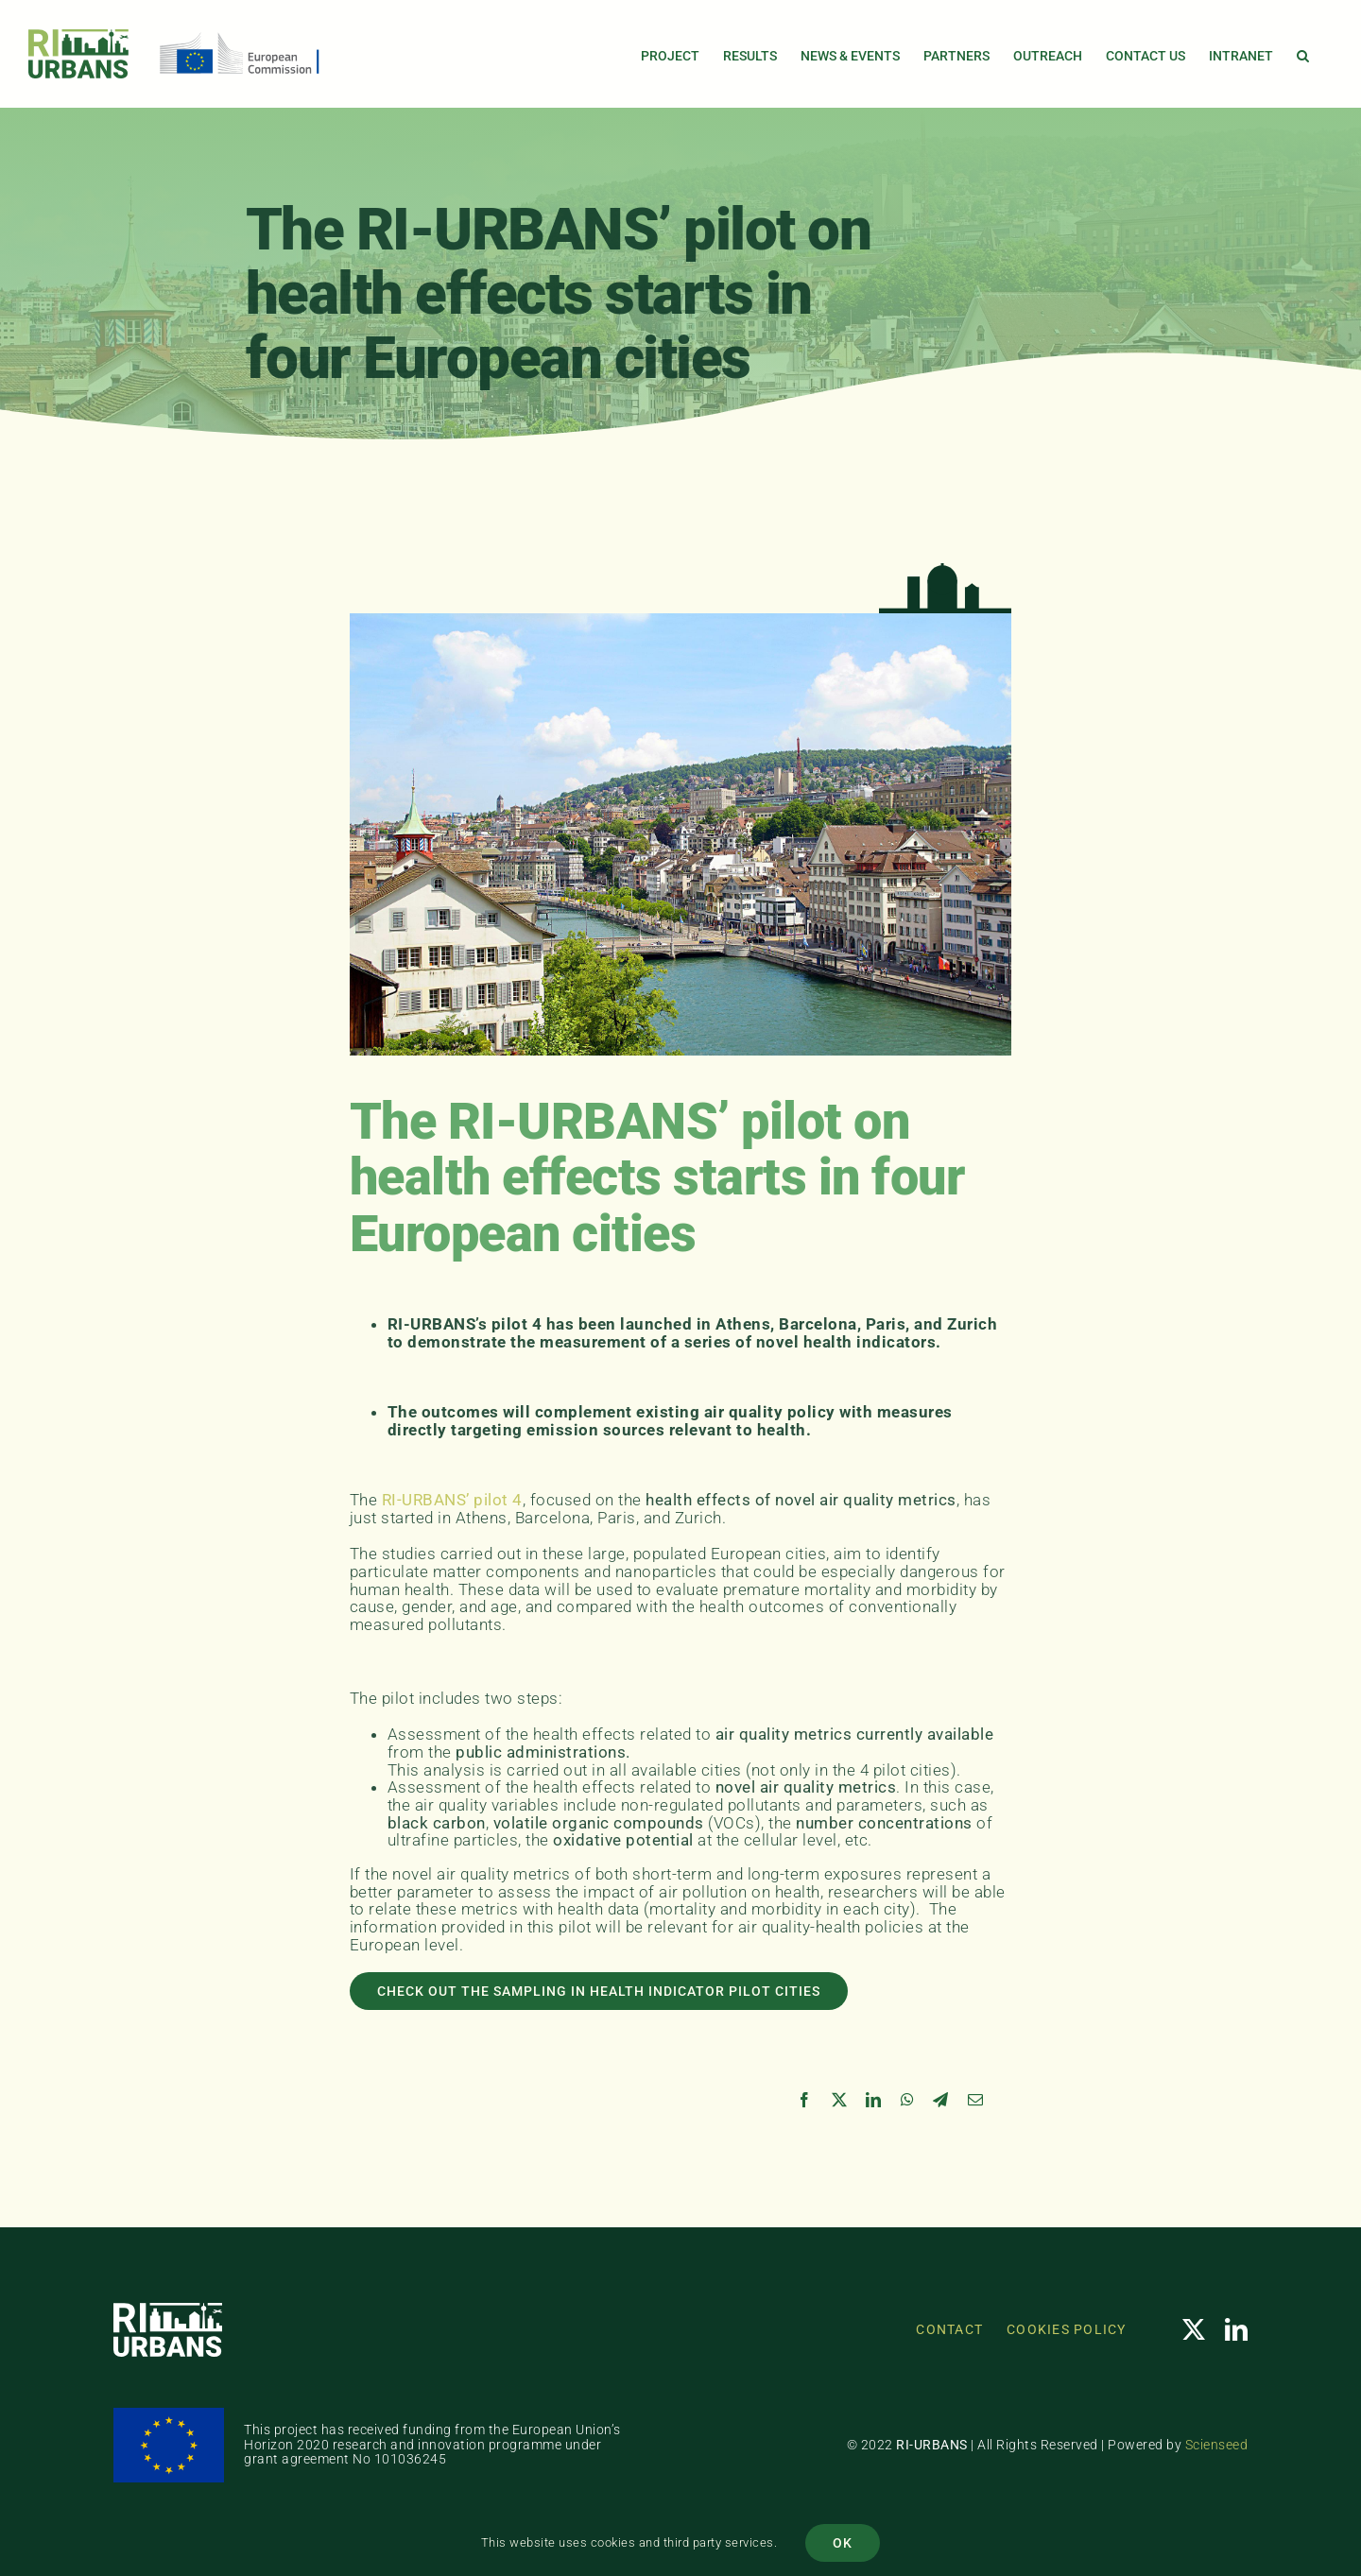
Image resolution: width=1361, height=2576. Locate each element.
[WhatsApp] (907, 2099)
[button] (1303, 54)
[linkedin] (1237, 2329)
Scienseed (1217, 2444)
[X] (839, 2099)
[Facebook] (804, 2099)
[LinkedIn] (873, 2099)
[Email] (975, 2099)
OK (843, 2542)
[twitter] (1194, 2329)
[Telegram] (940, 2099)
